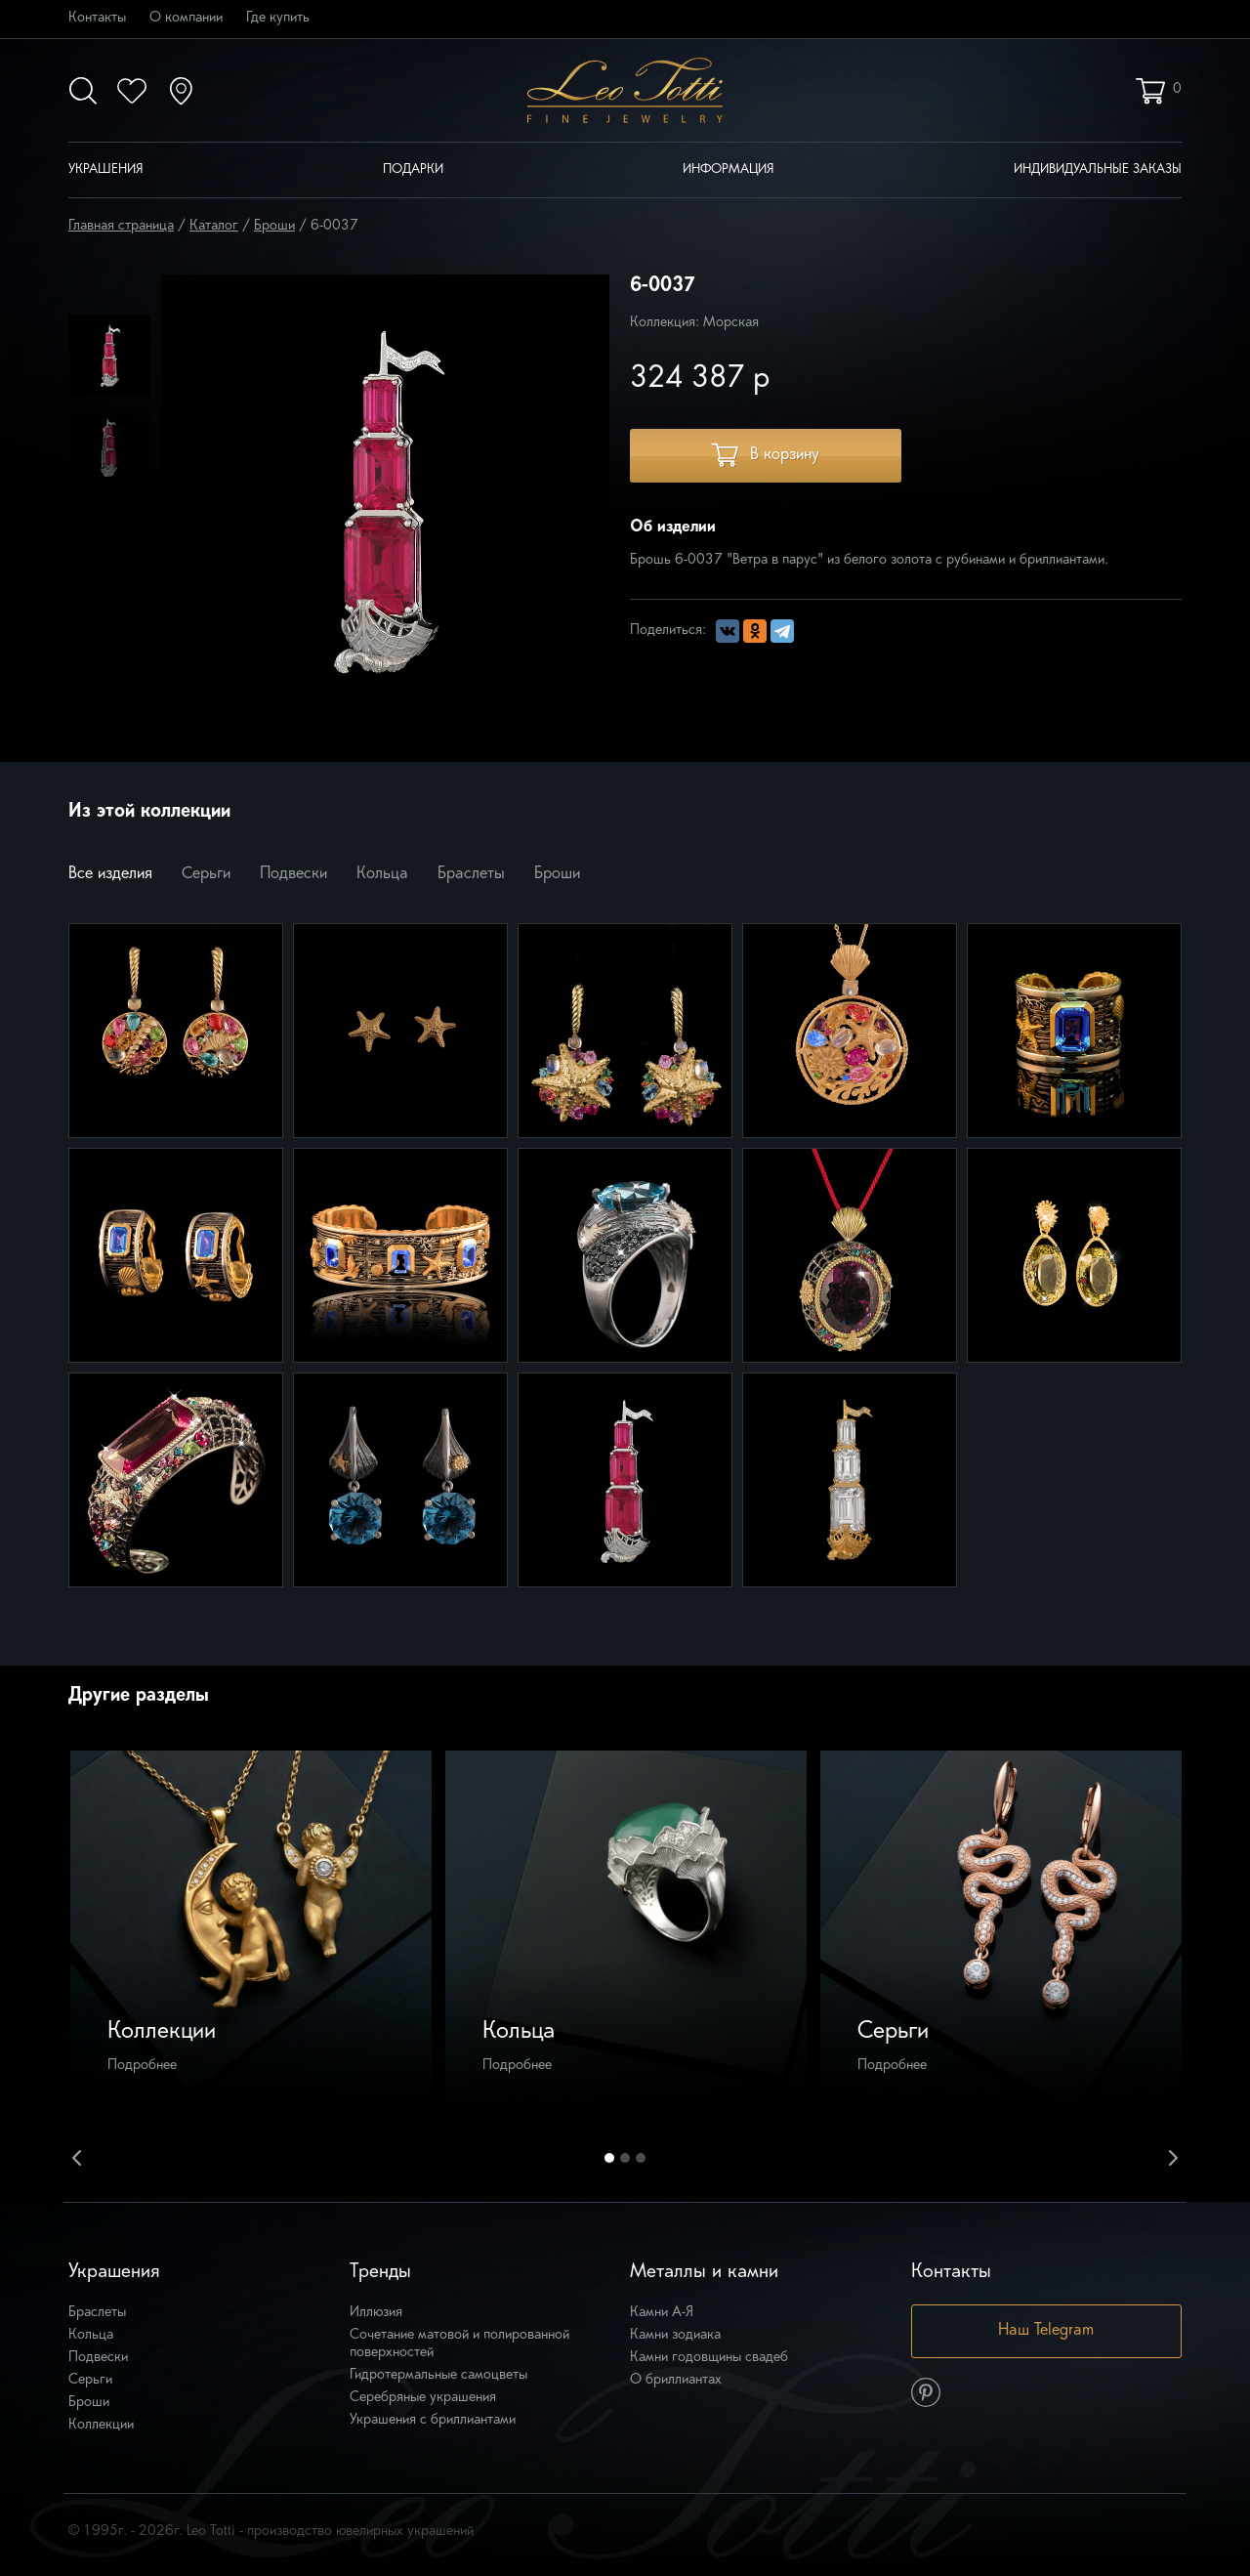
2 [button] (625, 2158)
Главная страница (121, 226)
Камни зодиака (675, 2335)
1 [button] (609, 2158)
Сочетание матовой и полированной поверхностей (459, 2344)
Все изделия (110, 874)
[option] (109, 355)
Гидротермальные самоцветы (438, 2375)
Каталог (213, 226)
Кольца (382, 874)
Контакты (97, 18)
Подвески (293, 874)
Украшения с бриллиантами (433, 2420)
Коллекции (101, 2425)
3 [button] (641, 2158)
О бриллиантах (676, 2380)
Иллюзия (376, 2312)
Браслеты (471, 874)
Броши (274, 226)
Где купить (278, 18)
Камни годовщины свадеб (709, 2357)
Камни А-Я (661, 2312)
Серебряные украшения (423, 2397)
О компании (186, 18)
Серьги (206, 874)
